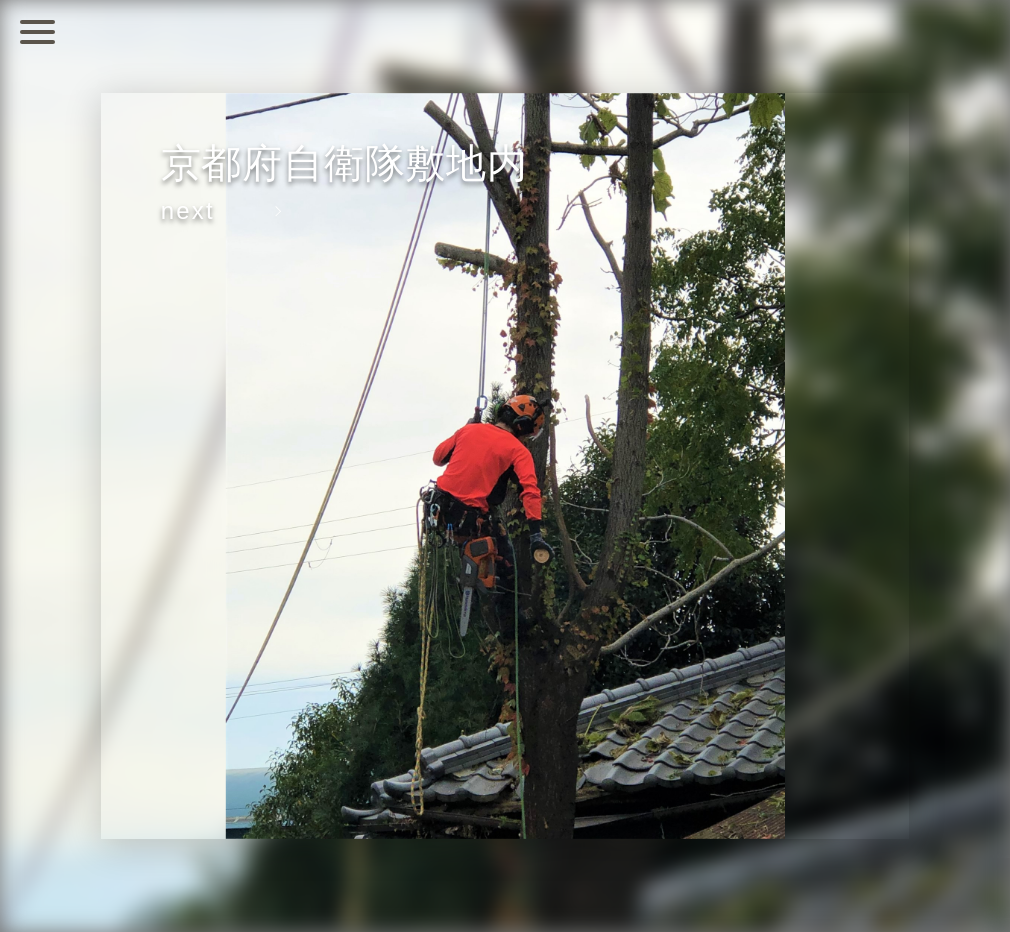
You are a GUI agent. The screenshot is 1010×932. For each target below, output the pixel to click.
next (188, 211)
